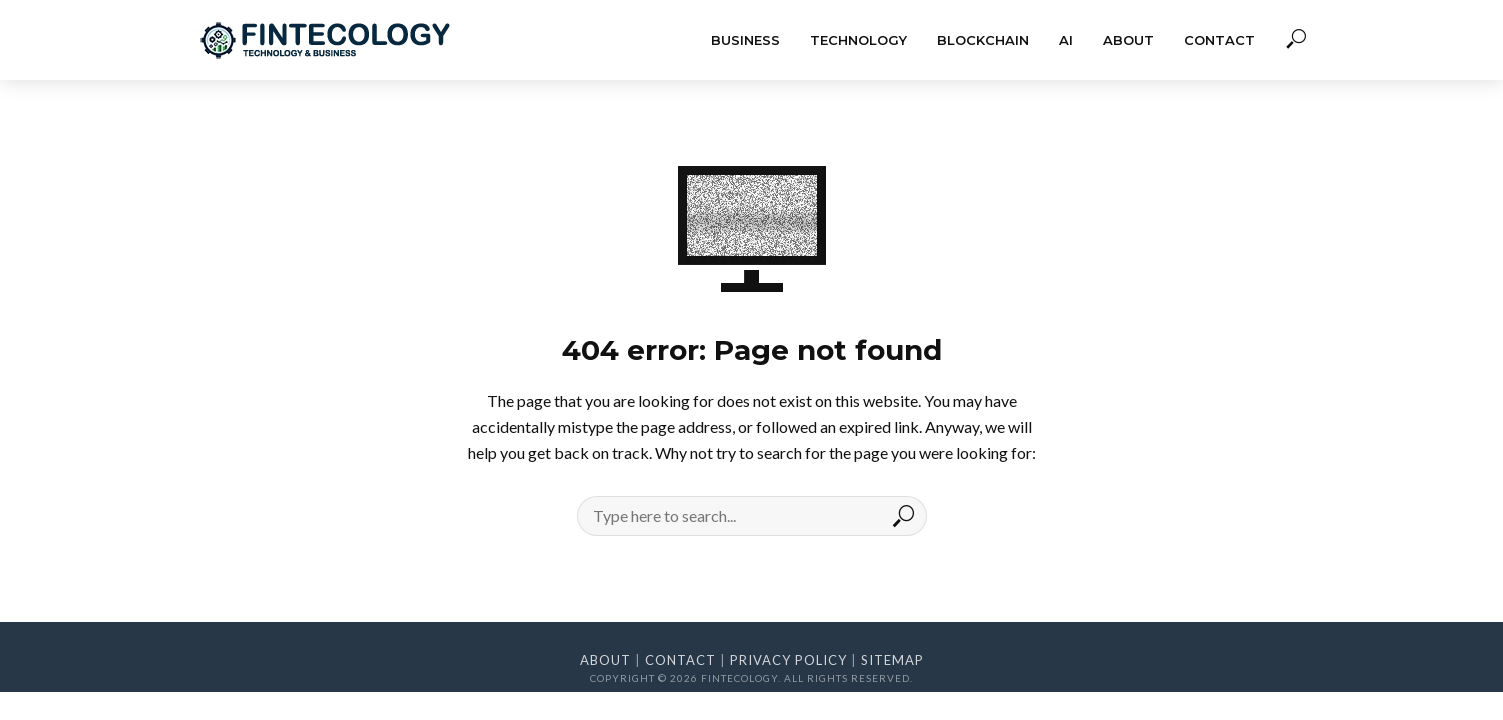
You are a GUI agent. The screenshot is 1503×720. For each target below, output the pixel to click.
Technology (858, 40)
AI (1066, 40)
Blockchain (983, 40)
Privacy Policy (788, 660)
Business (745, 40)
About (1128, 40)
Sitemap (892, 660)
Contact (1219, 40)
